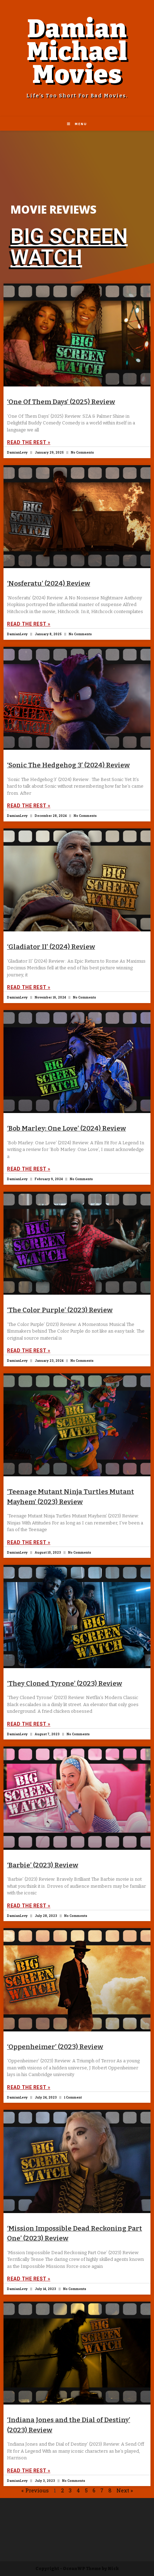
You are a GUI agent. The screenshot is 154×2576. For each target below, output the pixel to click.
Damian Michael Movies (77, 52)
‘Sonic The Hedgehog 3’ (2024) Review (68, 765)
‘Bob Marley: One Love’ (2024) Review (66, 1128)
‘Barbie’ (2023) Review (42, 1865)
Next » (124, 2490)
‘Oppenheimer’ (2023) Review (55, 2047)
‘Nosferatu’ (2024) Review (48, 583)
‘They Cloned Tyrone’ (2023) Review (64, 1683)
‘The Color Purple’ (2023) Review (60, 1310)
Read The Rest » (29, 442)
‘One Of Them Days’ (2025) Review (61, 402)
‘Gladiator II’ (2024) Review (51, 947)
